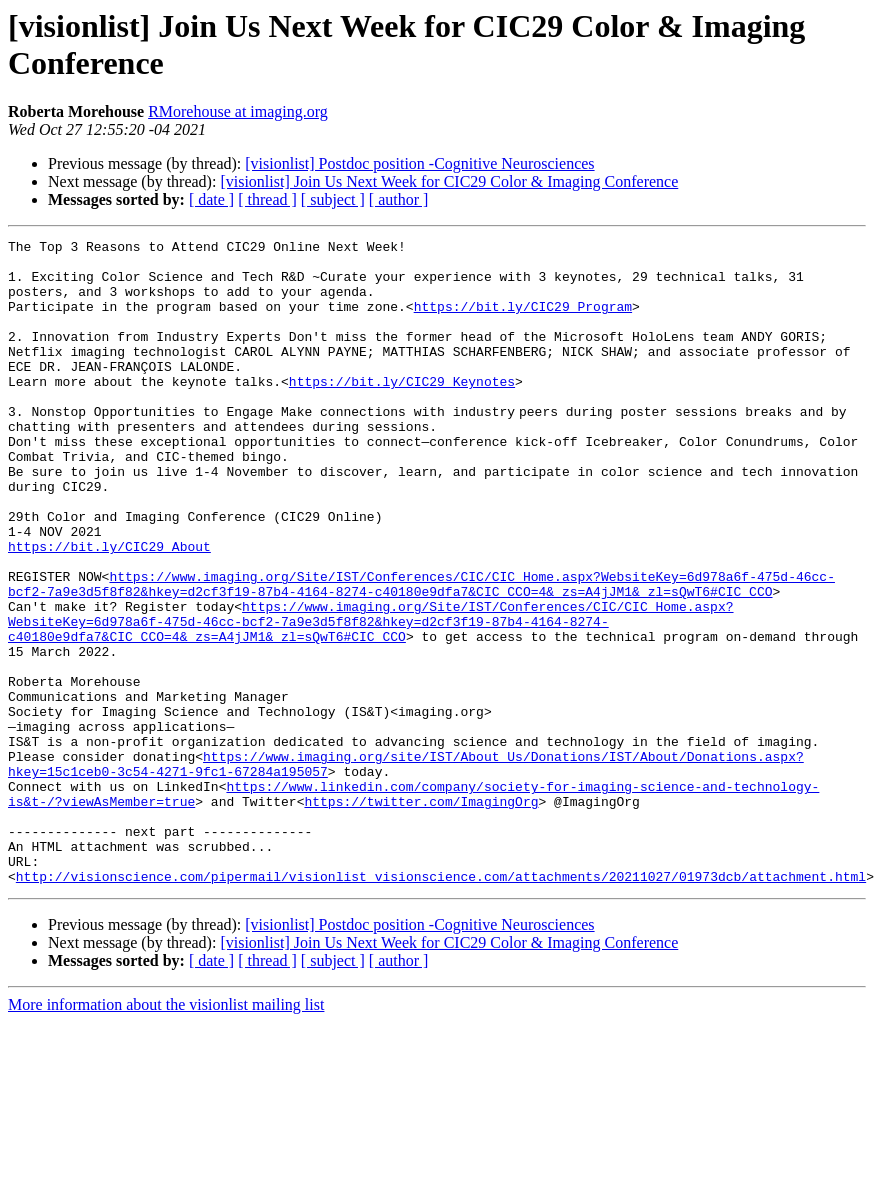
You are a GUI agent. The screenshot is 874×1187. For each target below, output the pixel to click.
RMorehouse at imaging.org (238, 111)
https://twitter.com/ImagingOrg (421, 915)
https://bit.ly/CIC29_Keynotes (402, 411)
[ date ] (211, 199)
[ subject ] (333, 199)
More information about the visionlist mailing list (166, 1133)
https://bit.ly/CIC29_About (109, 609)
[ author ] (399, 199)
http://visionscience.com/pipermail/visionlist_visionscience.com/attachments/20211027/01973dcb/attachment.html (441, 1005)
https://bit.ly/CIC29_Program (523, 321)
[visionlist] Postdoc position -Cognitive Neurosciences (419, 163)
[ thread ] (267, 199)
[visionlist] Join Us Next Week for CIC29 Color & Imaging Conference (449, 181)
